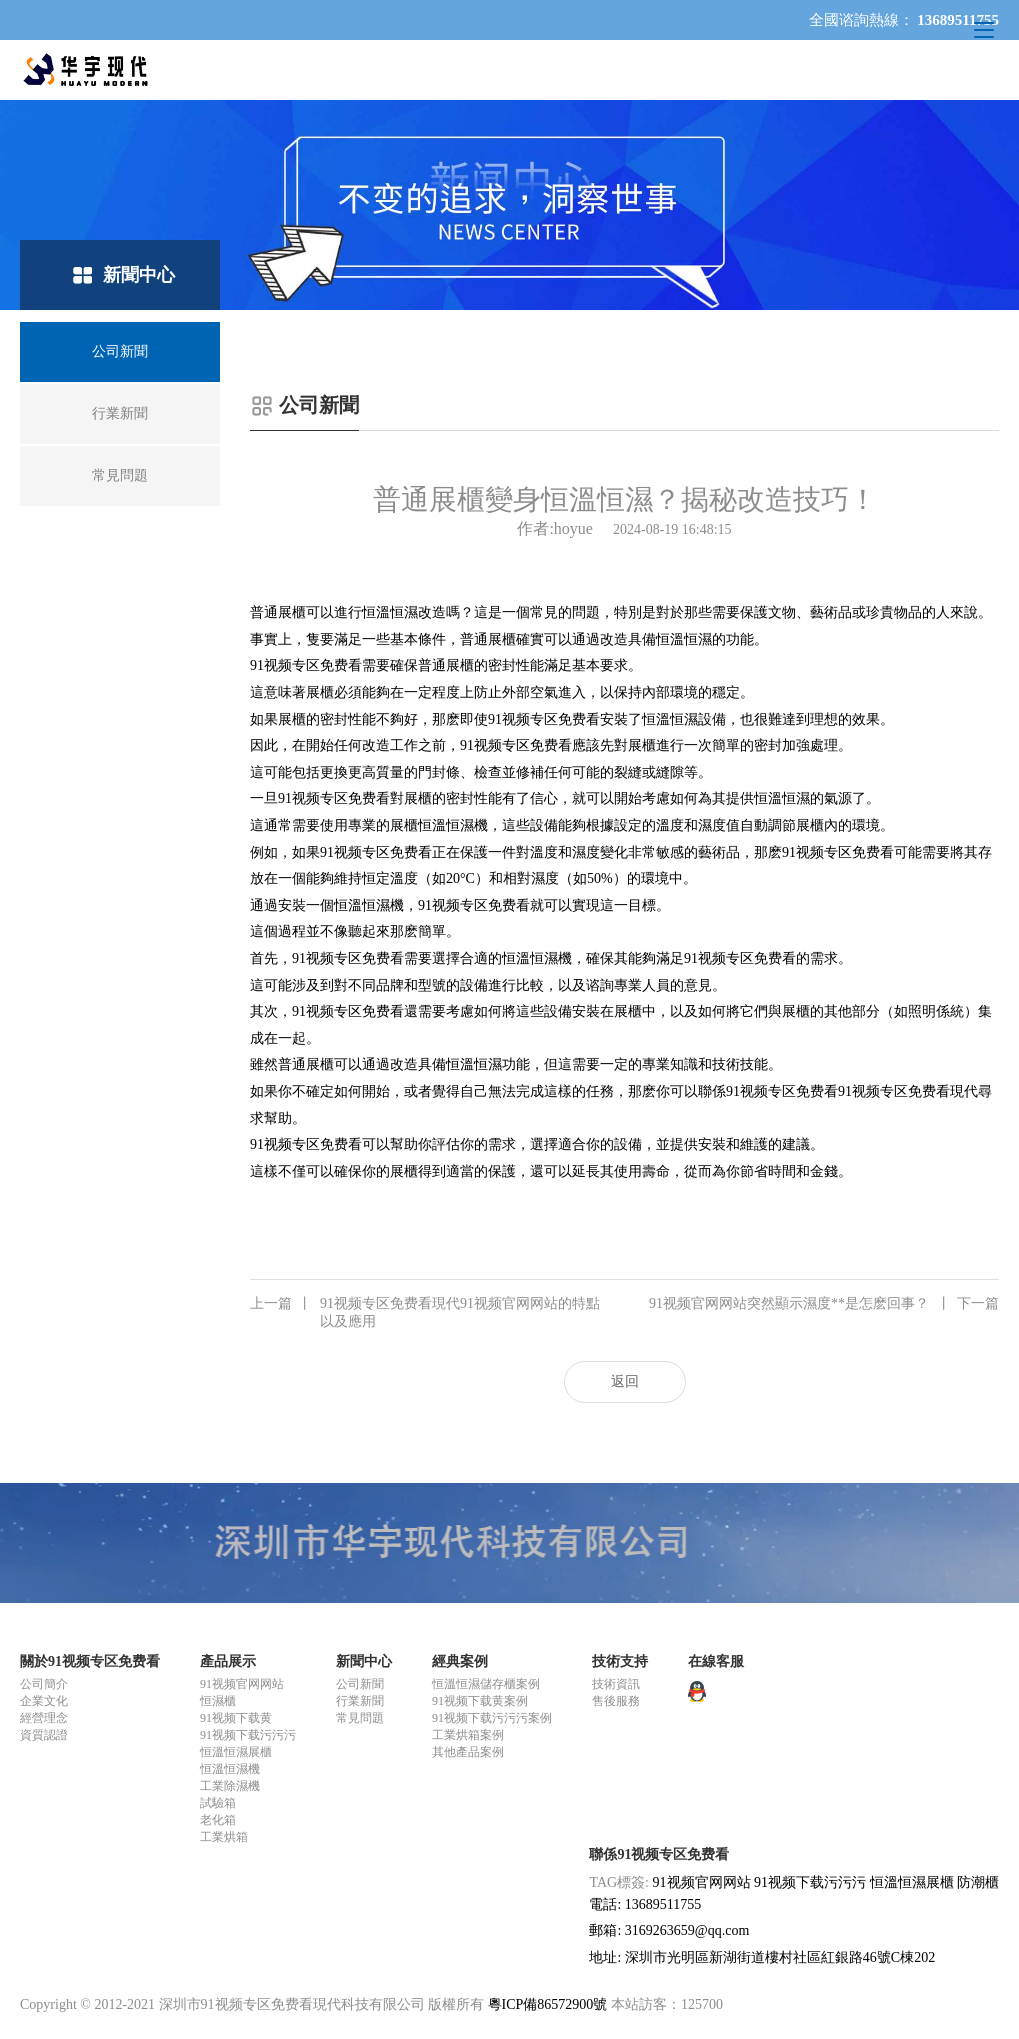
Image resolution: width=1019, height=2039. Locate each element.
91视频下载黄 (236, 1718)
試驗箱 (218, 1803)
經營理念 (44, 1718)
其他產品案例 (468, 1752)
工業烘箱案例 (468, 1735)
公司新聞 (360, 1684)
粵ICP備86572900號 (548, 2004)
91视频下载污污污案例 (492, 1718)
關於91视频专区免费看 (90, 1661)
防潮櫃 (978, 1882)
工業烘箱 (224, 1837)
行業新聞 (360, 1701)
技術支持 (620, 1661)
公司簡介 (44, 1684)
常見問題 (360, 1718)
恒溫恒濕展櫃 (236, 1752)
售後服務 (616, 1701)
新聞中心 (364, 1661)
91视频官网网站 (242, 1684)
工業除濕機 (230, 1786)
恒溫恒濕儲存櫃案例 (486, 1684)
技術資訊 (616, 1684)
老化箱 (218, 1820)
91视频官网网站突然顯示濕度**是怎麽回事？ (824, 1304)
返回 (625, 1381)
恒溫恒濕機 (453, 825)
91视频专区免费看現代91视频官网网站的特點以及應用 (425, 1312)
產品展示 (228, 1661)
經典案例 (460, 1661)
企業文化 (44, 1701)
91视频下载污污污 (248, 1735)
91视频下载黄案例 (480, 1701)
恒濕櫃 (218, 1701)
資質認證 (44, 1735)
